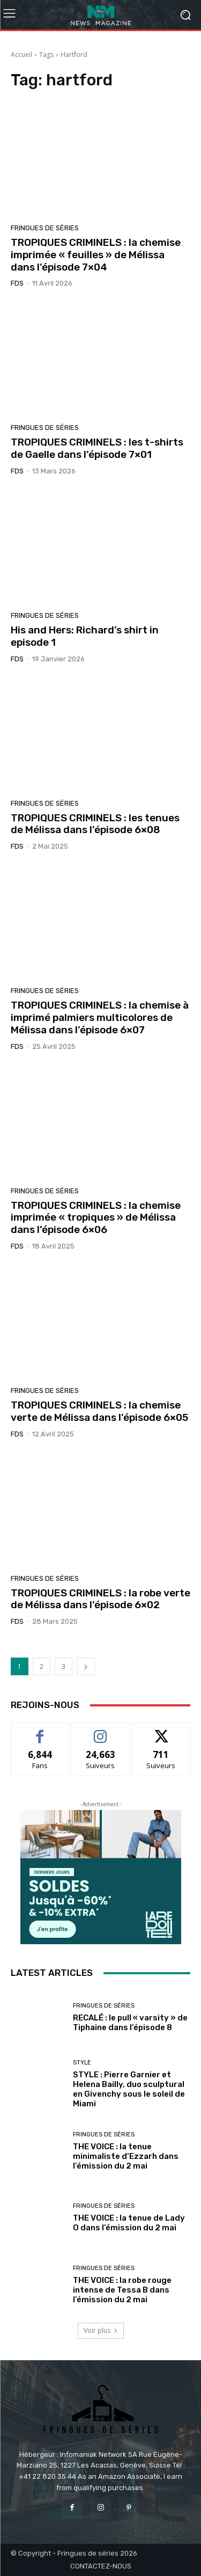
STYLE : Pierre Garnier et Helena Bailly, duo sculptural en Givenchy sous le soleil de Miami (129, 2089)
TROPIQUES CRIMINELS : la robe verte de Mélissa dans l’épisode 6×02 (100, 1599)
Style (82, 2063)
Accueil (21, 54)
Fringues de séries (45, 227)
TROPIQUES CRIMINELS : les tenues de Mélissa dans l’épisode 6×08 (95, 824)
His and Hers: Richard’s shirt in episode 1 (85, 636)
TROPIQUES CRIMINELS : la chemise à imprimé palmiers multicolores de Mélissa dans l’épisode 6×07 (100, 1017)
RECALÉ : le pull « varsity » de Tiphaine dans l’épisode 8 (130, 2022)
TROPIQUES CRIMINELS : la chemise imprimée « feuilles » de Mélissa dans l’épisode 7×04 (96, 254)
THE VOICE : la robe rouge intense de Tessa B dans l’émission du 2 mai (122, 2289)
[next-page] (86, 1666)
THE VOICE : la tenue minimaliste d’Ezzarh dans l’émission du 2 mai (125, 2156)
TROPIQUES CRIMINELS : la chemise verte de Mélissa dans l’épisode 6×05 (99, 1411)
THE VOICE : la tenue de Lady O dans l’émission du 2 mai (129, 2222)
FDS (17, 283)
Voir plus (101, 2330)
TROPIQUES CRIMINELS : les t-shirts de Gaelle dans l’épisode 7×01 (97, 448)
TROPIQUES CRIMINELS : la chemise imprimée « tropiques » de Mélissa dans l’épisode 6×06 (96, 1217)
